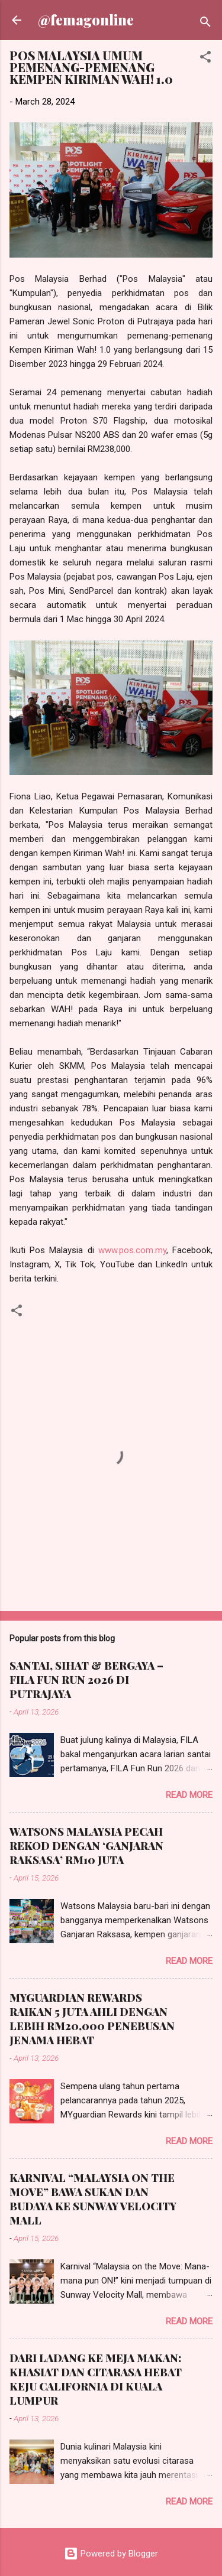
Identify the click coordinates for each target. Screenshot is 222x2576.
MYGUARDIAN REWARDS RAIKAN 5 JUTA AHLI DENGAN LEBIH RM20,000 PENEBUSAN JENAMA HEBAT (92, 2018)
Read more (189, 1795)
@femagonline (86, 20)
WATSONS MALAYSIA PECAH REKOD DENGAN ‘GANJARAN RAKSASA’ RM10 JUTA (86, 1845)
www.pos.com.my (132, 1250)
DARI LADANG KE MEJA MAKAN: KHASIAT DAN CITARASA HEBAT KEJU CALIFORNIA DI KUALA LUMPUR (95, 2379)
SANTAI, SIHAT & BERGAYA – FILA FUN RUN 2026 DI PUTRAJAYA (86, 1679)
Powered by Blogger (111, 2553)
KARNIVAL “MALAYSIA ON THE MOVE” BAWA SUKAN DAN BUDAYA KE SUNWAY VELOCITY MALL (92, 2199)
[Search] (205, 24)
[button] (205, 59)
